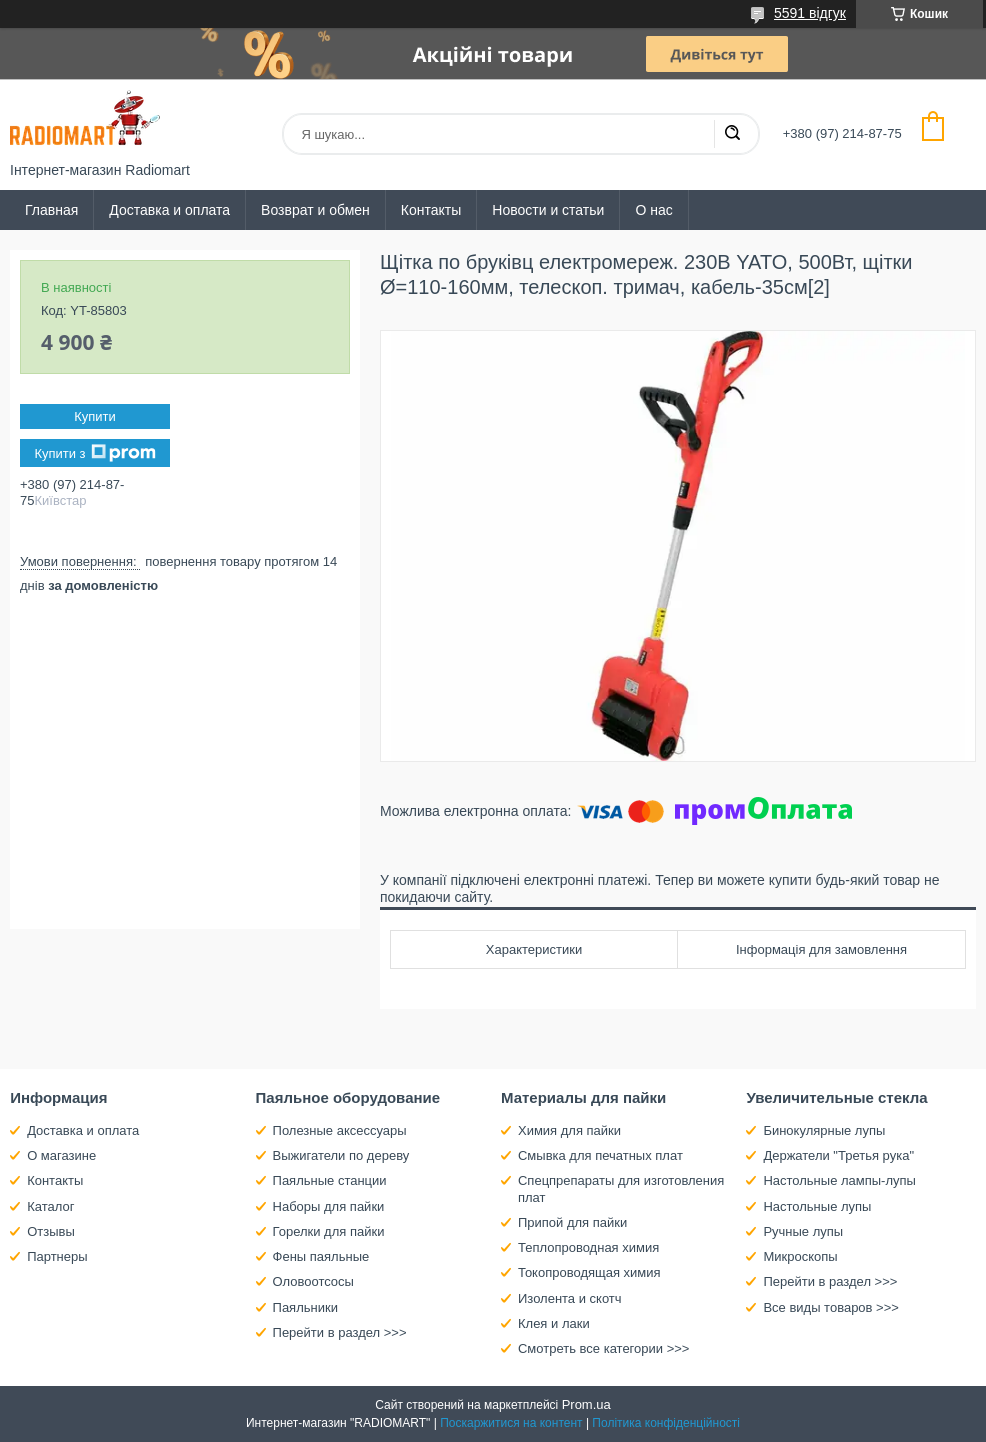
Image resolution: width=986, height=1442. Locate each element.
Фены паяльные (321, 1256)
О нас (653, 210)
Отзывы (51, 1231)
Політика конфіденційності (666, 1423)
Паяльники (305, 1307)
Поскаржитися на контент (511, 1423)
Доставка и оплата (169, 210)
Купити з (94, 453)
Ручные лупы (803, 1231)
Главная (51, 210)
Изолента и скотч (570, 1298)
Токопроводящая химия (589, 1272)
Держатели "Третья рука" (838, 1155)
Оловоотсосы (313, 1281)
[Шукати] (732, 134)
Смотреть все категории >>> (603, 1348)
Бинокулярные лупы (824, 1130)
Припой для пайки (572, 1222)
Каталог (50, 1206)
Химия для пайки (569, 1130)
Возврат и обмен (315, 210)
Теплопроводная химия (588, 1247)
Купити (95, 416)
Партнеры (57, 1256)
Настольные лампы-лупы (839, 1180)
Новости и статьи (548, 210)
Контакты (431, 210)
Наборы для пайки (329, 1206)
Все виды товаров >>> (831, 1307)
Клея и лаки (554, 1323)
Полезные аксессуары (340, 1130)
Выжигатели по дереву (341, 1155)
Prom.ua (586, 1404)
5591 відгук (810, 13)
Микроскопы (800, 1256)
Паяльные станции (330, 1180)
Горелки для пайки (329, 1231)
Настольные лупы (817, 1206)
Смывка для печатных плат (600, 1155)
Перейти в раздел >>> (340, 1332)
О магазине (61, 1155)
